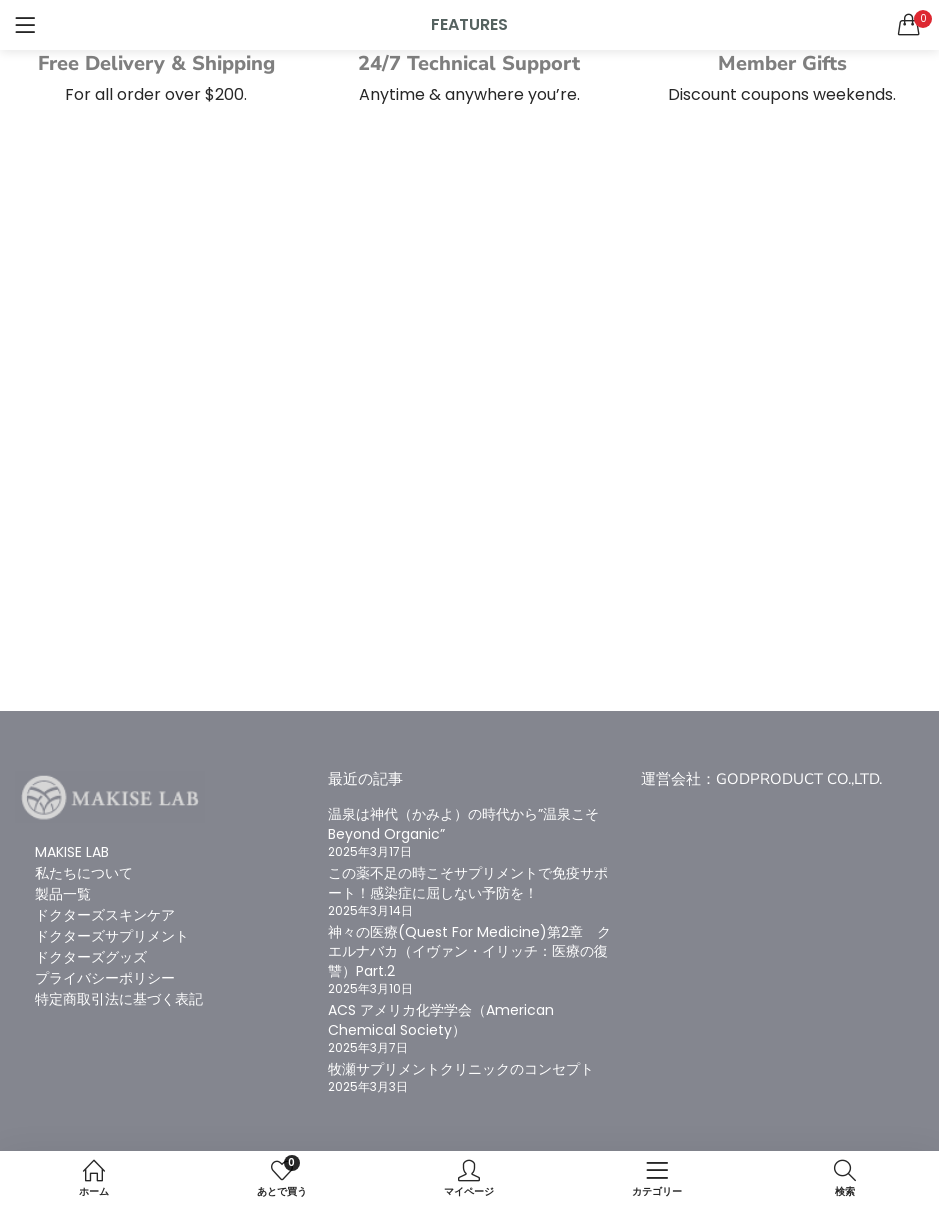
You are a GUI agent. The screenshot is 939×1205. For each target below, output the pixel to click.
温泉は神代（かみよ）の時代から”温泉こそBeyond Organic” (463, 824)
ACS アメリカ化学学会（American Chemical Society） (441, 1020)
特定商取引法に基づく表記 (119, 999)
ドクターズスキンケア (105, 915)
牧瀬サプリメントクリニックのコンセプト (461, 1069)
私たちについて (84, 873)
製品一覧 (63, 894)
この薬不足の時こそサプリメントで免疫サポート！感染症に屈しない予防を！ (468, 883)
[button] (909, 25)
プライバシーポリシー (105, 978)
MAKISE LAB (72, 852)
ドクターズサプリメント (112, 936)
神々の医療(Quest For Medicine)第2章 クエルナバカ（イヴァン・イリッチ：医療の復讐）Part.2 (469, 951)
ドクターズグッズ (91, 957)
